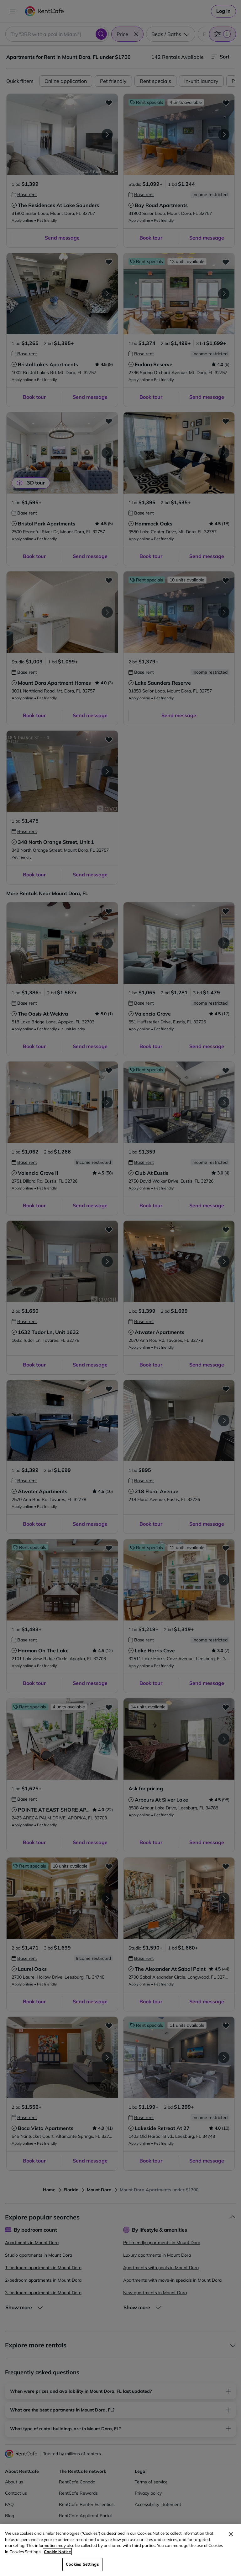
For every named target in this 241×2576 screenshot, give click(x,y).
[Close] (231, 2534)
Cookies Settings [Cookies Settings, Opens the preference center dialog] (82, 2564)
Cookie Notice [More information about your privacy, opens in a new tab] (57, 2551)
